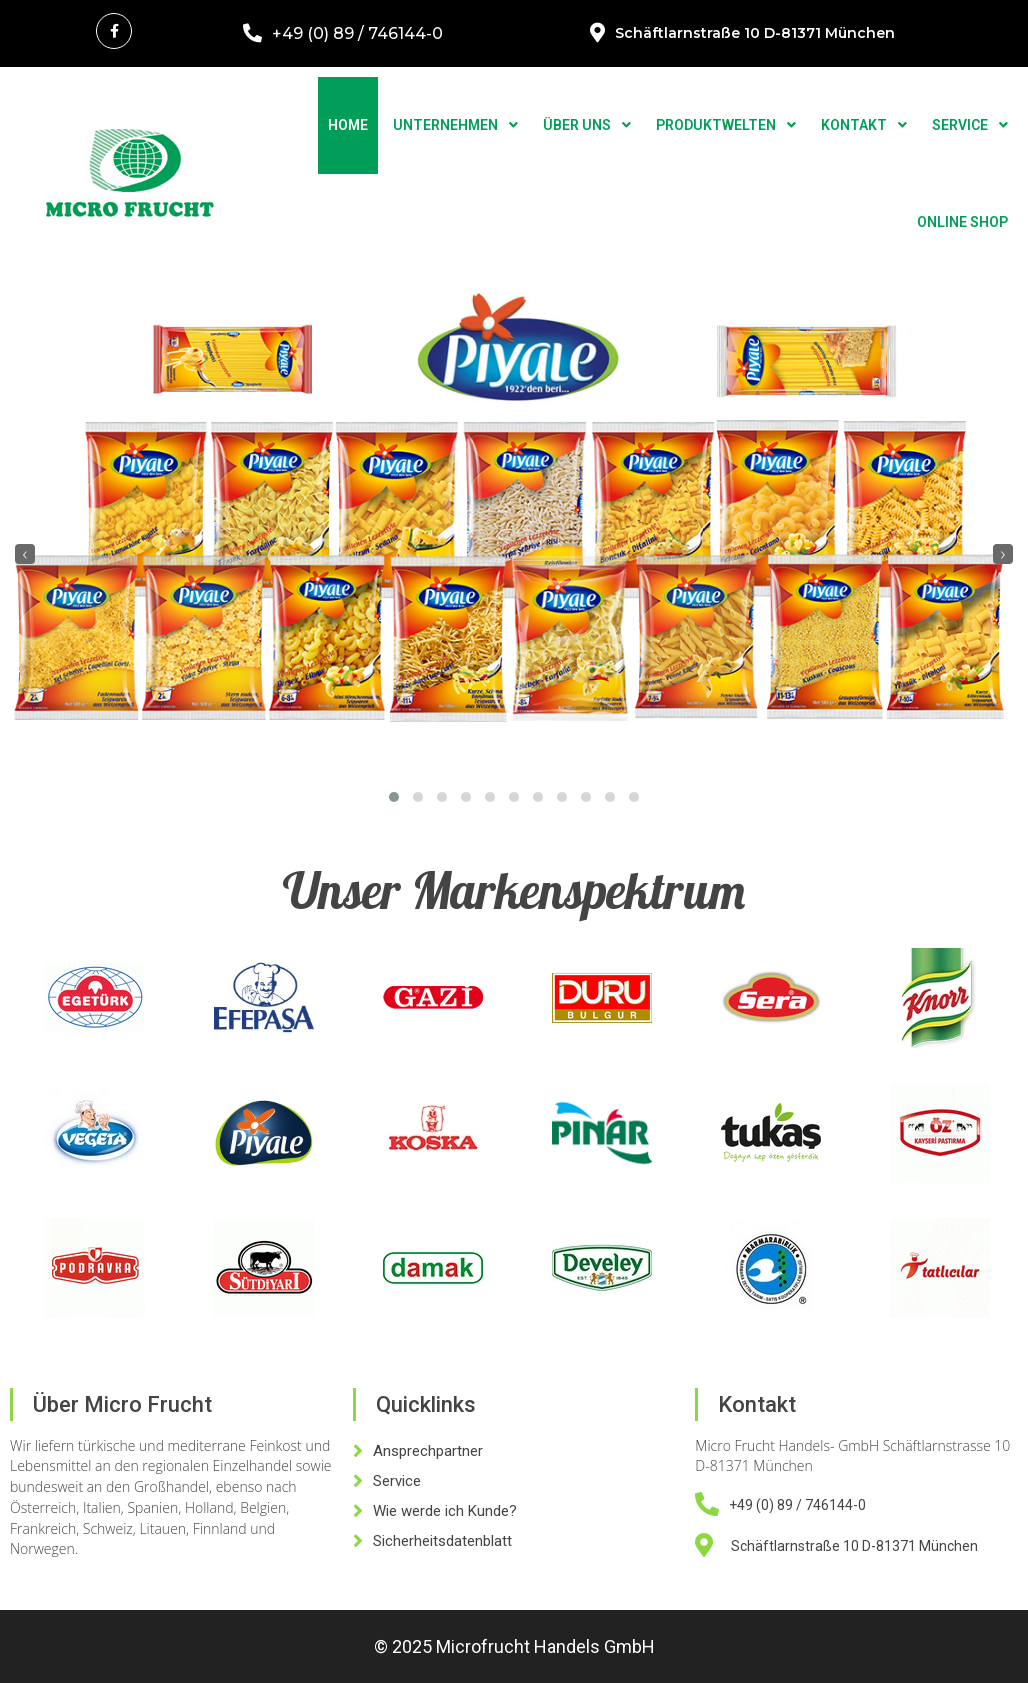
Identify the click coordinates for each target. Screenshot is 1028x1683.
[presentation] (25, 554)
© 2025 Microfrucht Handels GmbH (514, 1646)
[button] (394, 797)
